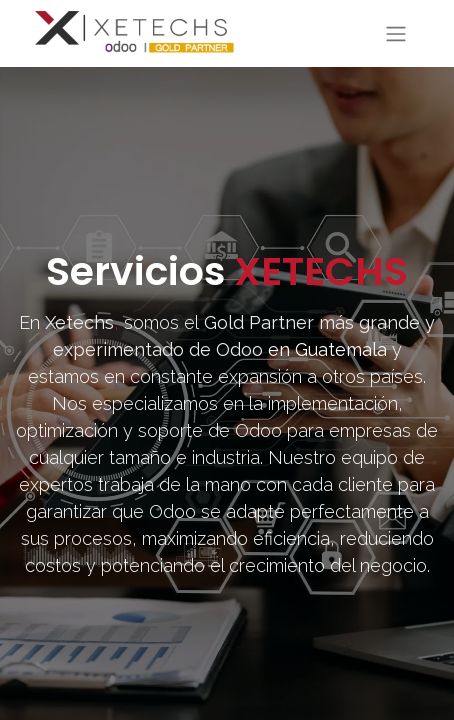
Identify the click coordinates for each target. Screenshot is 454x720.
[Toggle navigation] (396, 33)
